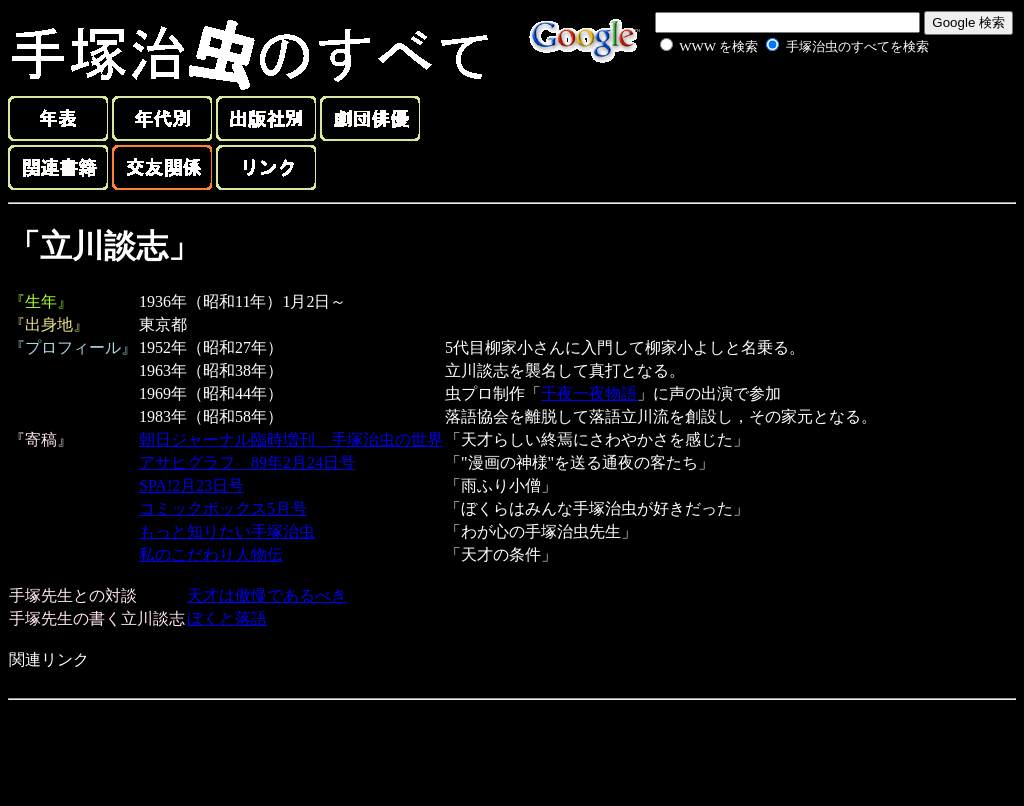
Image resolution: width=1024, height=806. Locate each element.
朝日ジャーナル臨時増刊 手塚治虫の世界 (291, 439)
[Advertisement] (772, 104)
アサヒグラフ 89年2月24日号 (247, 462)
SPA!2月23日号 (191, 485)
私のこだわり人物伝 (211, 554)
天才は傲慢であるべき (267, 595)
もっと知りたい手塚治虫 (227, 531)
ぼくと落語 (227, 618)
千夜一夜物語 (589, 393)
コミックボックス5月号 (223, 508)
